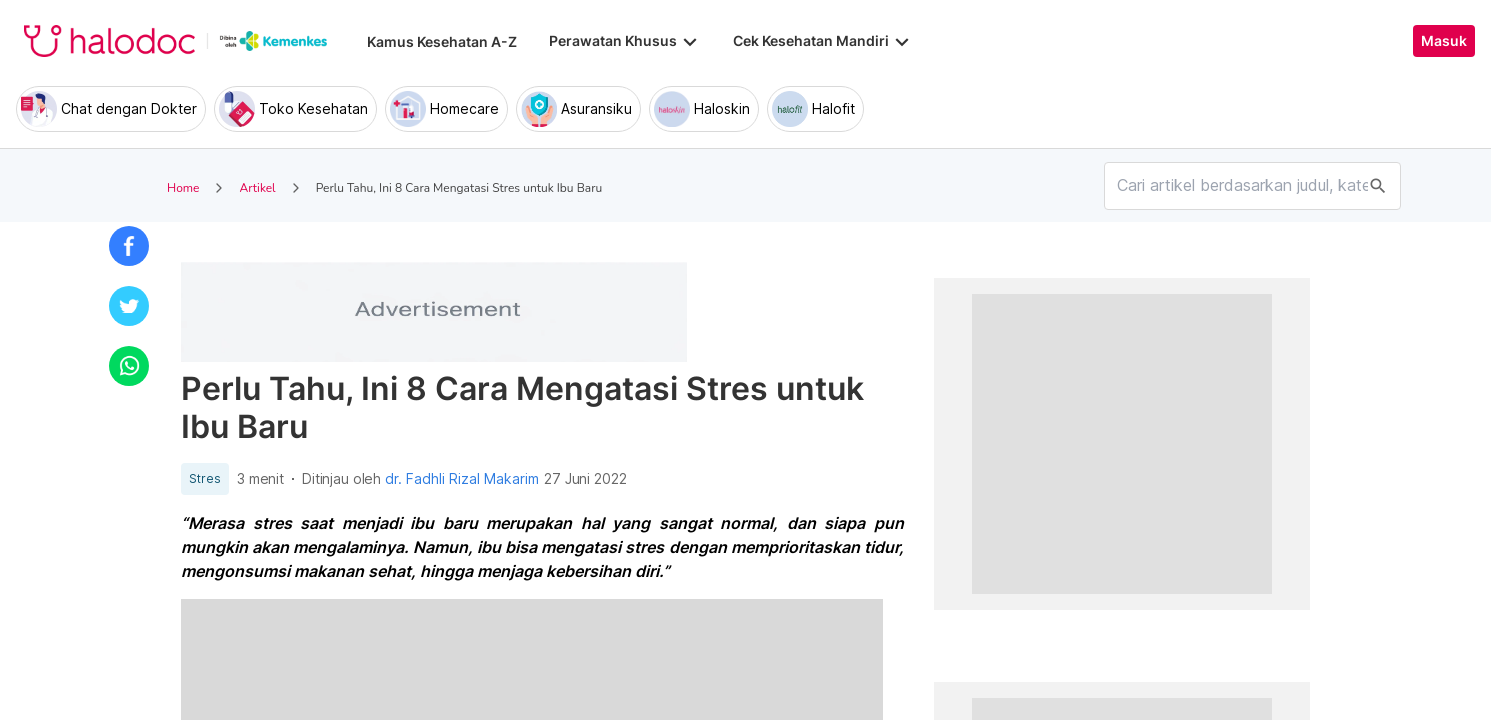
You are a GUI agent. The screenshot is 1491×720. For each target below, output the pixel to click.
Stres (205, 479)
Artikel (257, 188)
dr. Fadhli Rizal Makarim (462, 479)
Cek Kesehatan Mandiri (823, 41)
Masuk (1444, 41)
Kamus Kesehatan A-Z (442, 41)
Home (183, 188)
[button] (129, 246)
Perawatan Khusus (625, 41)
